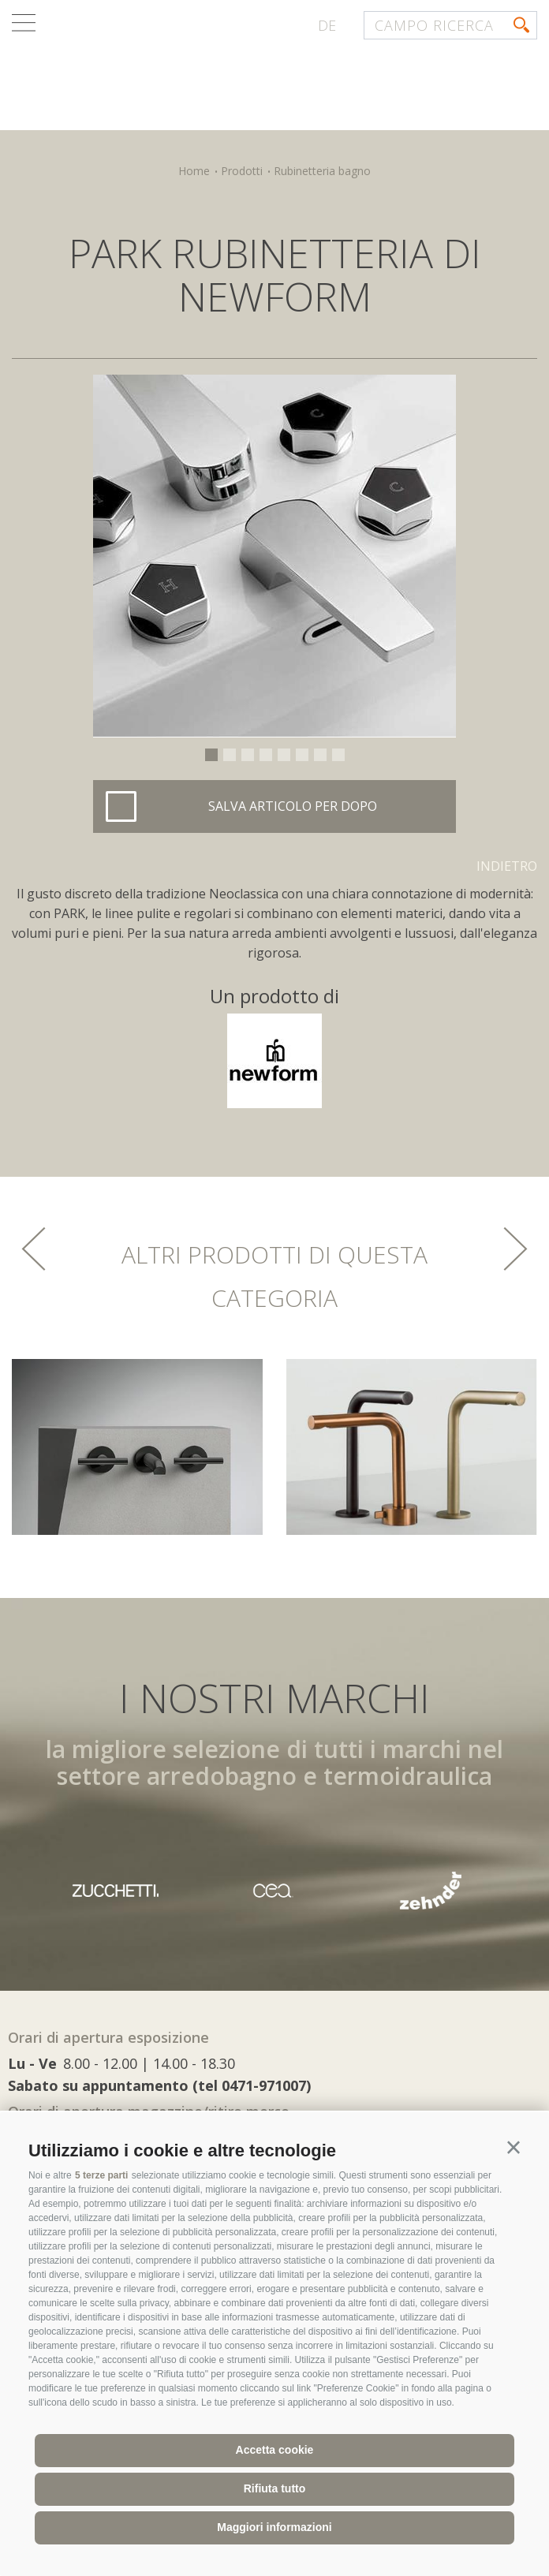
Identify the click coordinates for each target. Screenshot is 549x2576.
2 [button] (229, 755)
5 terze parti (101, 2175)
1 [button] (211, 755)
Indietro (506, 866)
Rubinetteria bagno (322, 170)
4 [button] (266, 755)
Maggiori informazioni (274, 2527)
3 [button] (247, 755)
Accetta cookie (275, 2449)
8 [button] (338, 755)
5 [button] (284, 755)
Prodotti (242, 170)
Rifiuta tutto (275, 2488)
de (327, 25)
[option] (274, 556)
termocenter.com (202, 73)
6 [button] (302, 755)
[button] (513, 2148)
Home (194, 170)
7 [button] (320, 755)
